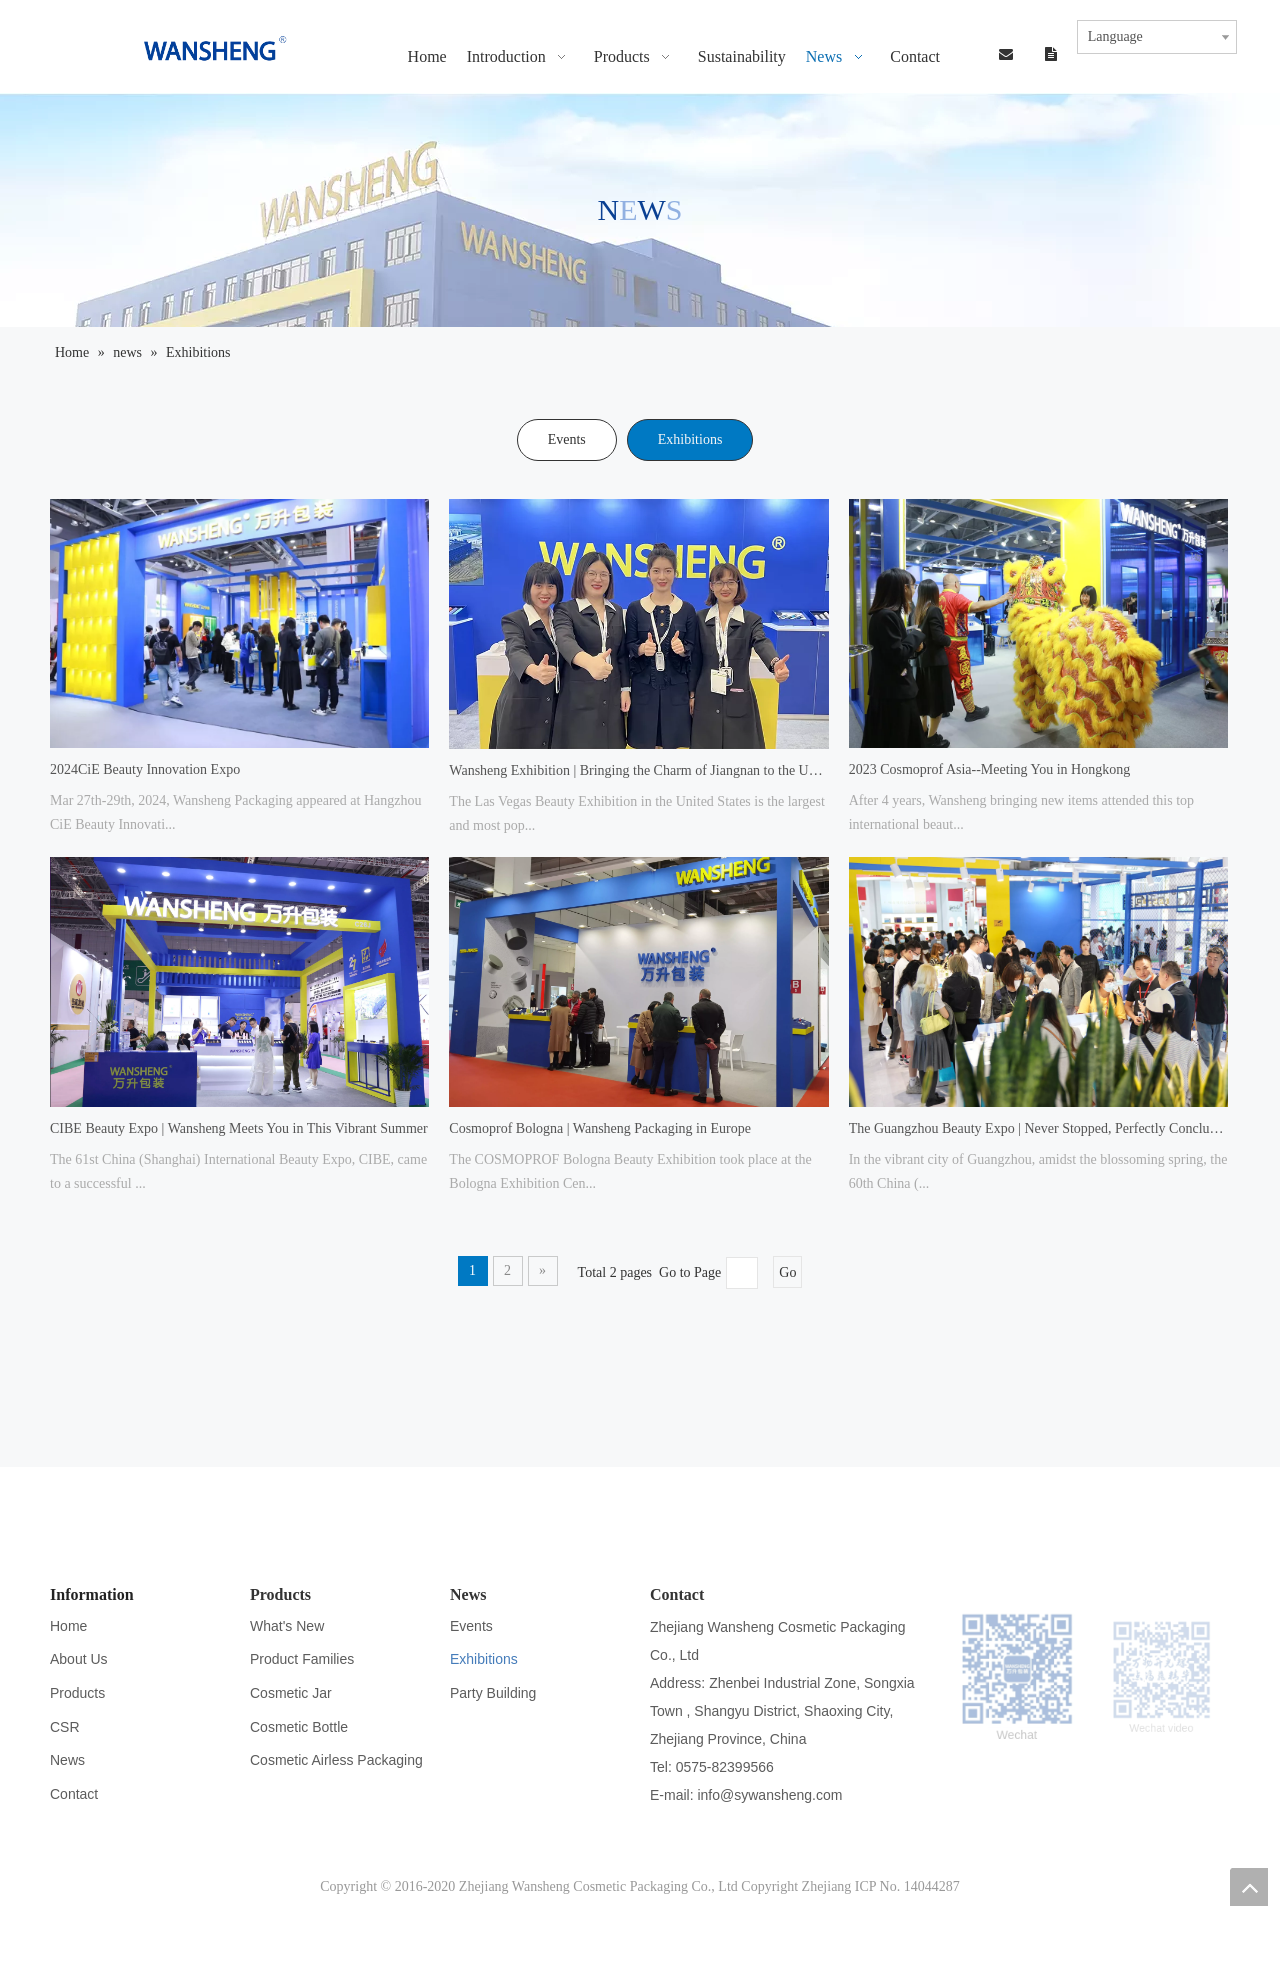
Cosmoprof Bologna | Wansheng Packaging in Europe (600, 1128)
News (67, 1760)
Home (68, 1626)
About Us (79, 1659)
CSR (65, 1727)
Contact (74, 1794)
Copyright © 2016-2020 (389, 1886)
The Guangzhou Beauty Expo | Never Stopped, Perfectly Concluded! (1038, 1128)
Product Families (302, 1659)
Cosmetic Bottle (299, 1727)
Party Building (493, 1693)
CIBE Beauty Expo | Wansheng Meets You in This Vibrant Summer (239, 1128)
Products (77, 1693)
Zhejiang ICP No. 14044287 (881, 1886)
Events (567, 439)
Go (787, 1272)
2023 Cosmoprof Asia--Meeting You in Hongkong (990, 769)
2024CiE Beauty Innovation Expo (145, 769)
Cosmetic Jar (291, 1693)
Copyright (769, 1886)
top (1249, 1887)
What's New (287, 1626)
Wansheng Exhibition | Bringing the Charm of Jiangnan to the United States (638, 770)
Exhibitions (690, 439)
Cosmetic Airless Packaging (336, 1760)
